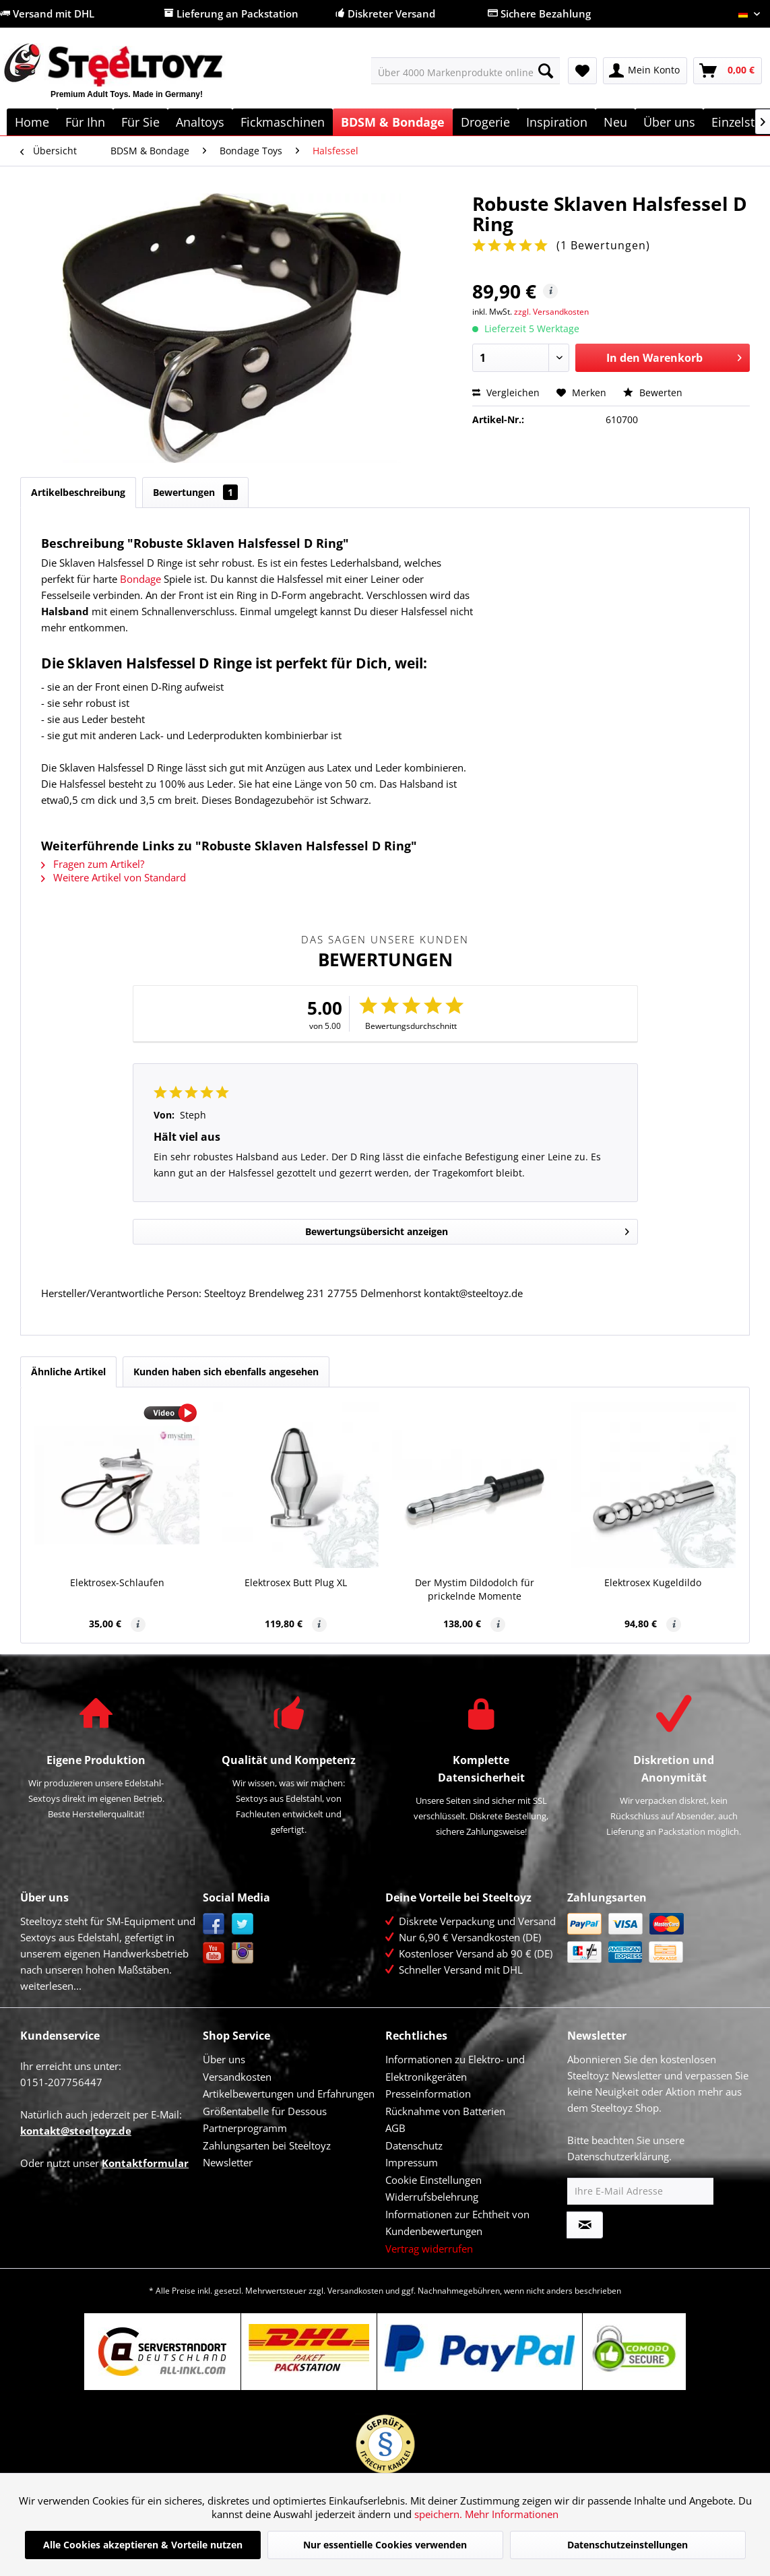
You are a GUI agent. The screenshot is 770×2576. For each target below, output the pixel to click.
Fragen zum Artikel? (92, 864)
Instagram (243, 1953)
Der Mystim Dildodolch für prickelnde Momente (474, 1589)
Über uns (224, 2059)
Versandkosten (237, 2076)
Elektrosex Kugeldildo (652, 1582)
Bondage (140, 579)
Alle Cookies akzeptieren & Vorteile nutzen (143, 2544)
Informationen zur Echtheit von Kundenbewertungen (457, 2222)
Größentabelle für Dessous (265, 2111)
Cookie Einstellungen (433, 2180)
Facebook (214, 1924)
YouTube (214, 1953)
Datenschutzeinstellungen (627, 2544)
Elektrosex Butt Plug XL (296, 1582)
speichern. (439, 2514)
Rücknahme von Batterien (445, 2111)
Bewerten (652, 392)
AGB (395, 2128)
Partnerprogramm (245, 2128)
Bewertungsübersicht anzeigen (467, 1229)
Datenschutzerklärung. (619, 2156)
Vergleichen (506, 392)
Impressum (411, 2162)
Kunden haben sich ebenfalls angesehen (226, 1371)
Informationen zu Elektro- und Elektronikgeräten (455, 2067)
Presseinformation (428, 2093)
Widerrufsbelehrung (431, 2196)
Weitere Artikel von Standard (113, 877)
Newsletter (228, 2162)
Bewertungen (195, 492)
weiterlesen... (51, 1985)
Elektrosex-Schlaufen (117, 1582)
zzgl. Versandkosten (551, 311)
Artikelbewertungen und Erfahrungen (289, 2093)
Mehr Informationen (511, 2514)
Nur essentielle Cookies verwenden (385, 2544)
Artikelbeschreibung (78, 492)
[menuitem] (465, 70)
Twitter (243, 1924)
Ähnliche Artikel (68, 1371)
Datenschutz (414, 2145)
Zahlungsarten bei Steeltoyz (267, 2145)
